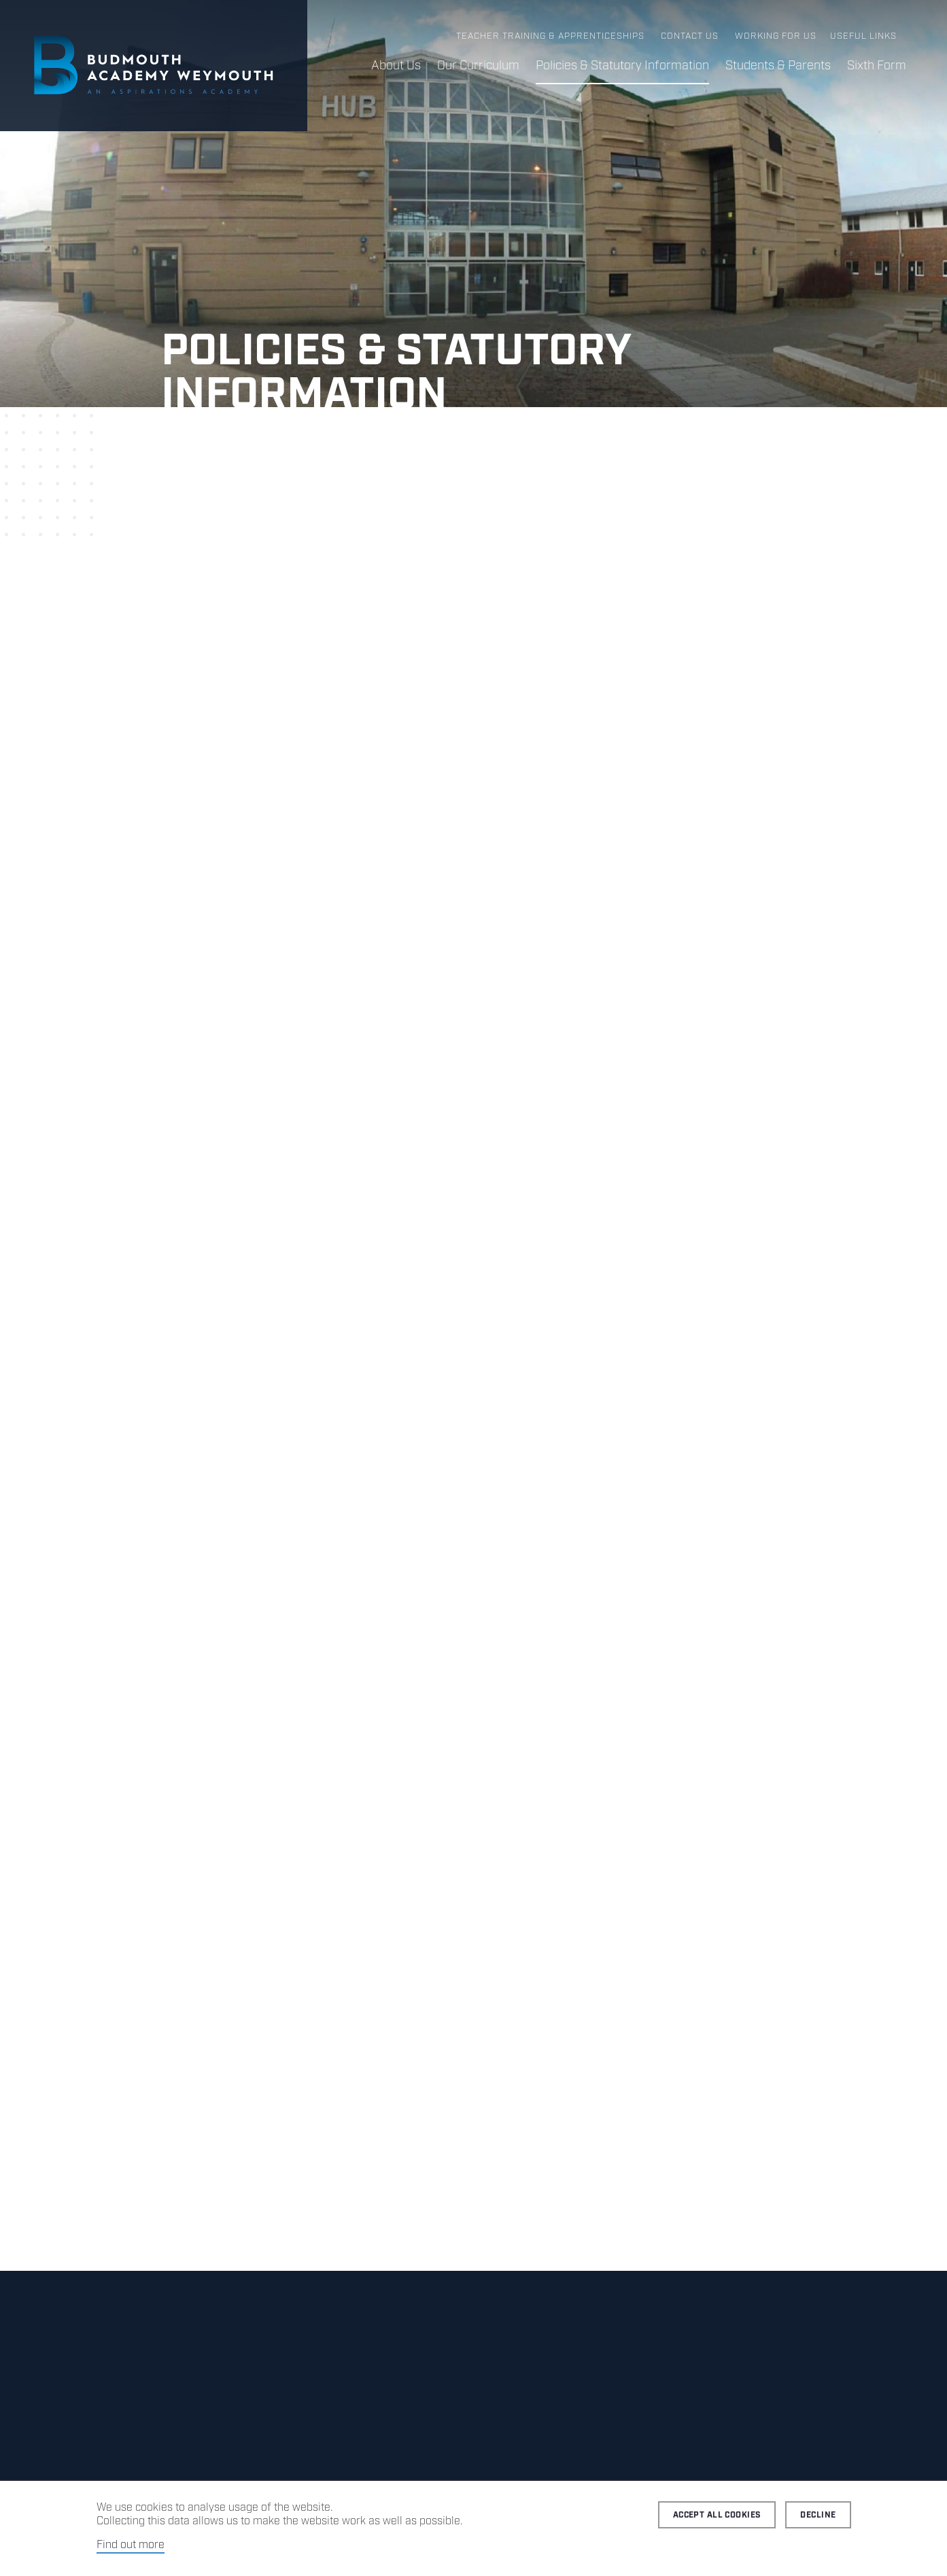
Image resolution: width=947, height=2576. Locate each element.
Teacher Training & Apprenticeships (550, 36)
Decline (818, 2515)
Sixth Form (876, 66)
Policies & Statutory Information (622, 66)
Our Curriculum (478, 66)
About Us (396, 66)
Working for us (775, 36)
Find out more (131, 2545)
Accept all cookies (717, 2515)
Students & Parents (778, 66)
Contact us (690, 36)
